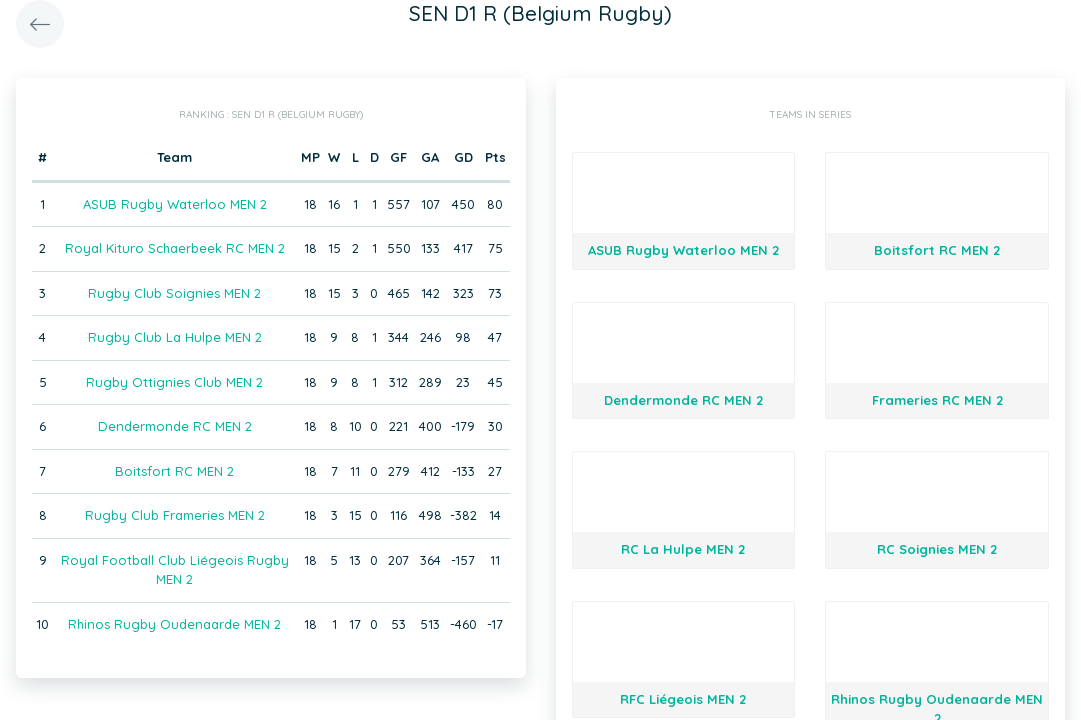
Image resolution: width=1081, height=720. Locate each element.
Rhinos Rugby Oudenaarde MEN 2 (174, 624)
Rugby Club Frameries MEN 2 (175, 515)
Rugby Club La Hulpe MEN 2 (175, 337)
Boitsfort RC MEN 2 (174, 471)
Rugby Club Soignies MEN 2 (174, 293)
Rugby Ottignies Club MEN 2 (174, 382)
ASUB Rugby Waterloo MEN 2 (175, 204)
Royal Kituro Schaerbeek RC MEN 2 (175, 248)
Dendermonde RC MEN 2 (175, 426)
